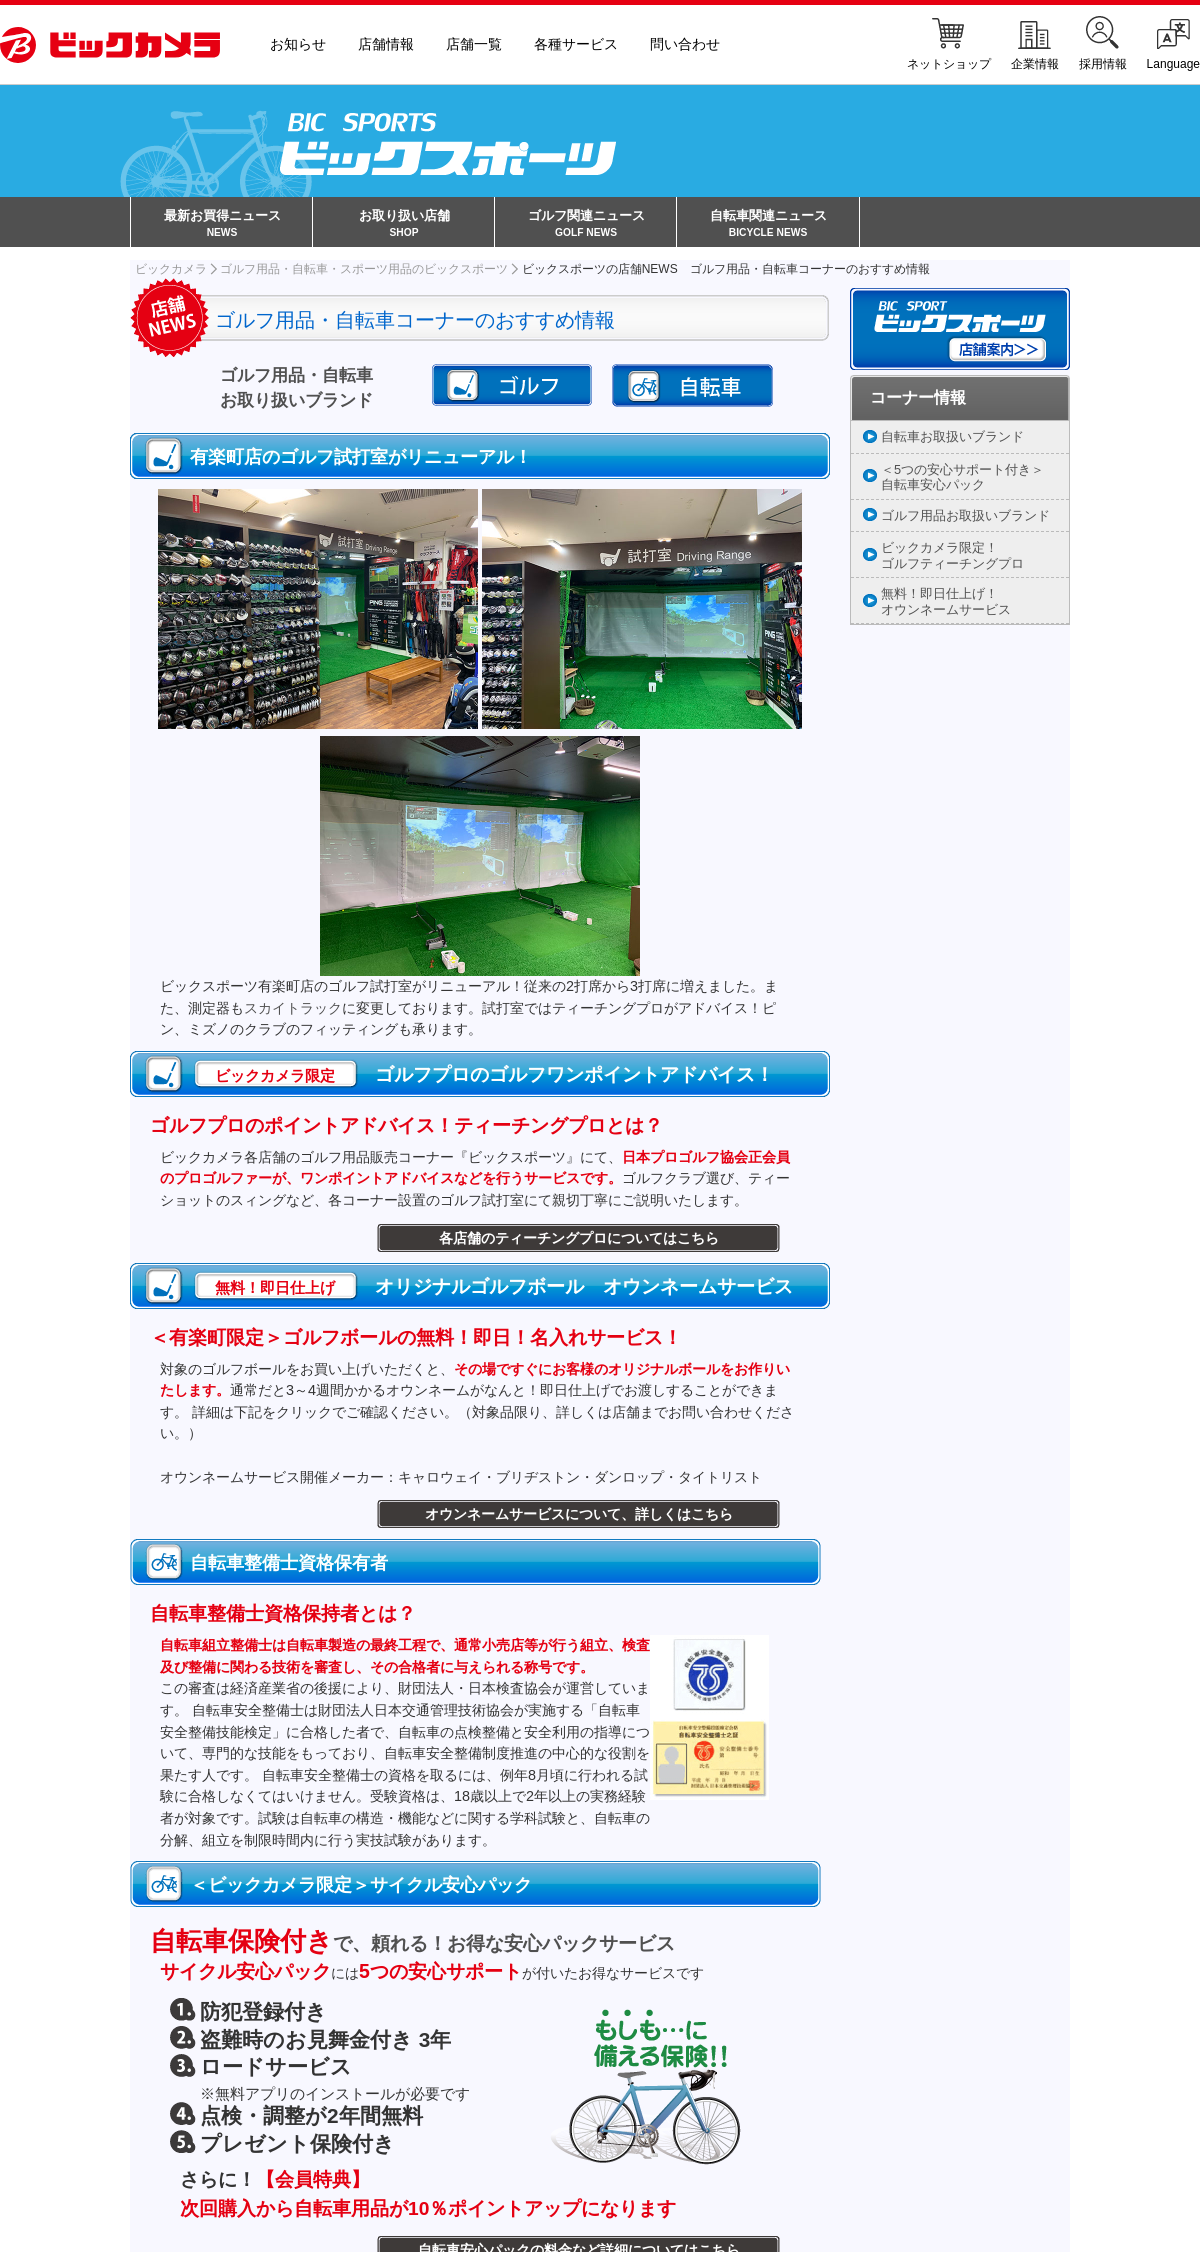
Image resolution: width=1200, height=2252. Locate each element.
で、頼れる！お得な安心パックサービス (412, 1946)
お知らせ (298, 45)
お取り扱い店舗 (404, 225)
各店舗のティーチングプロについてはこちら (579, 1240)
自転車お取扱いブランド (952, 438)
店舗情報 (386, 45)
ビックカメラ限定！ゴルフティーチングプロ (952, 558)
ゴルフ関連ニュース (586, 225)
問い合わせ (685, 45)
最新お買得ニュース (222, 225)
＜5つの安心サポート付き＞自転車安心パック (962, 479)
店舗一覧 (474, 45)
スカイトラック (293, 1010)
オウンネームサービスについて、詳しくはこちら (579, 1517)
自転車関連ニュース (768, 225)
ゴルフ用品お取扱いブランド (965, 517)
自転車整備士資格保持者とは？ (283, 1616)
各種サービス (576, 45)
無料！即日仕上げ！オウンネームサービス (946, 604)
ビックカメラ (171, 271)
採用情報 (1103, 44)
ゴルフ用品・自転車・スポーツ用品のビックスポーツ (364, 271)
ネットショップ (949, 44)
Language (1173, 44)
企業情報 (1035, 44)
